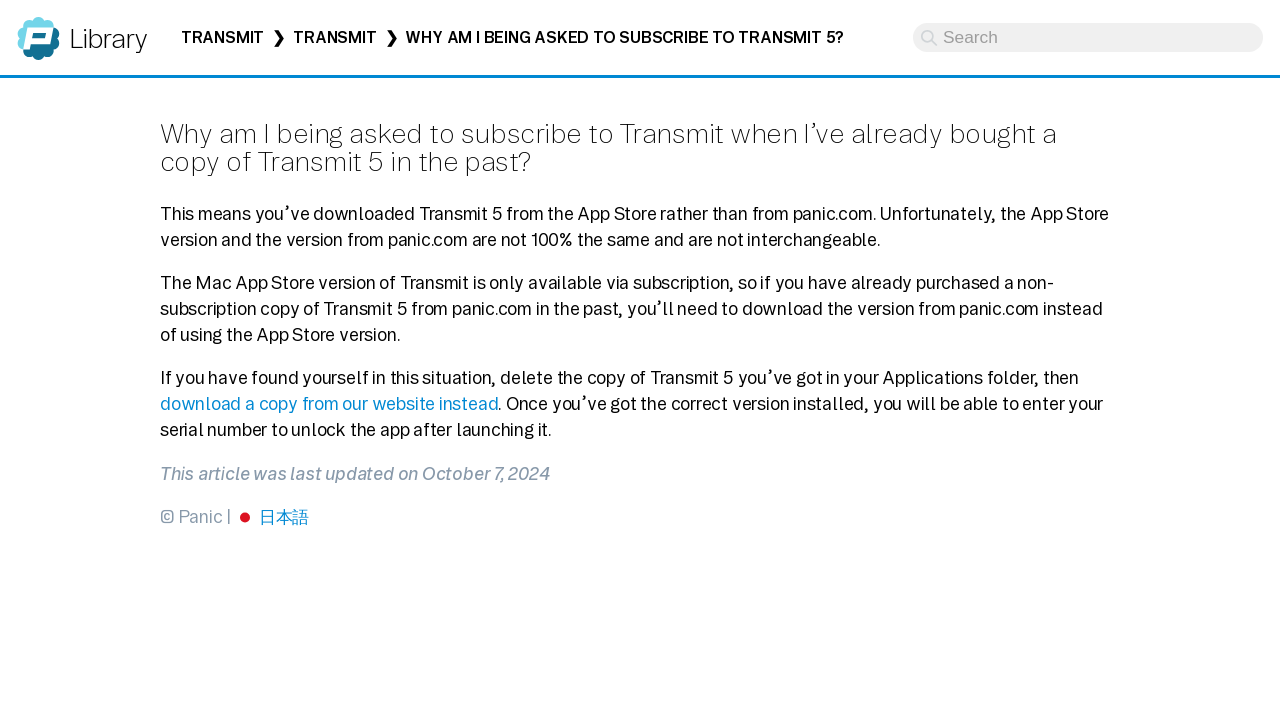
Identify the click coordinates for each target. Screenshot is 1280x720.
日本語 (284, 516)
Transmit (222, 37)
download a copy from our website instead (329, 403)
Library (107, 38)
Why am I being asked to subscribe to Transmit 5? (624, 37)
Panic (38, 29)
